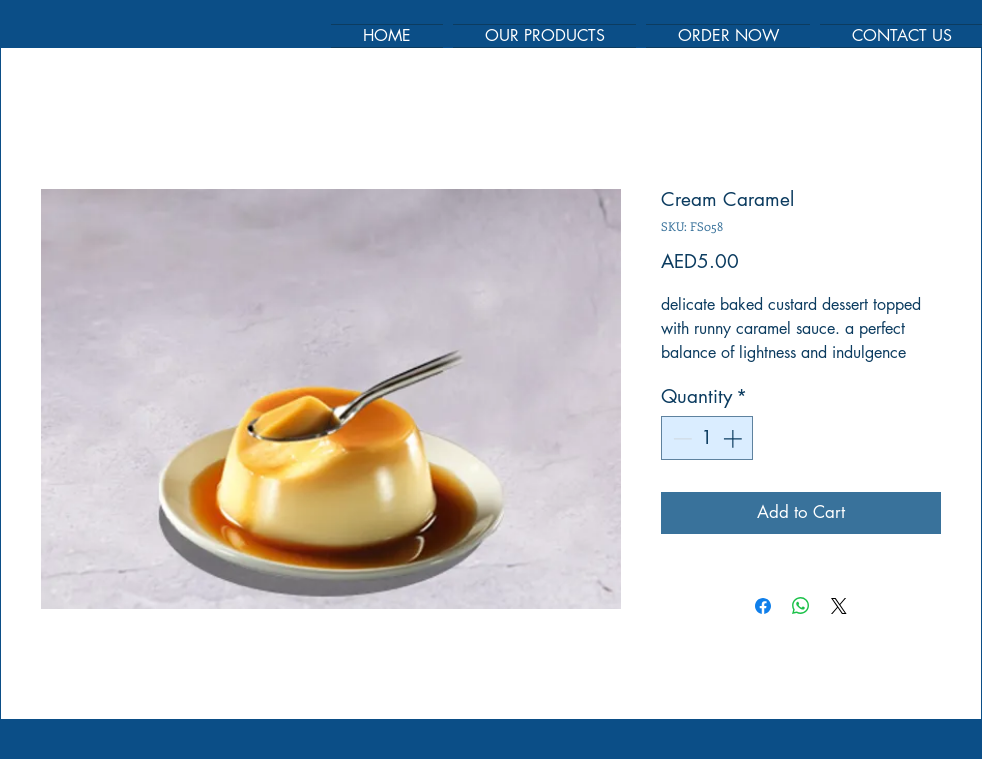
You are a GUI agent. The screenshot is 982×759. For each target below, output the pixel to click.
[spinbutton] (707, 438)
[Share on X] (839, 606)
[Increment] (734, 438)
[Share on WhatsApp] (801, 606)
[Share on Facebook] (763, 606)
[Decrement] (680, 438)
